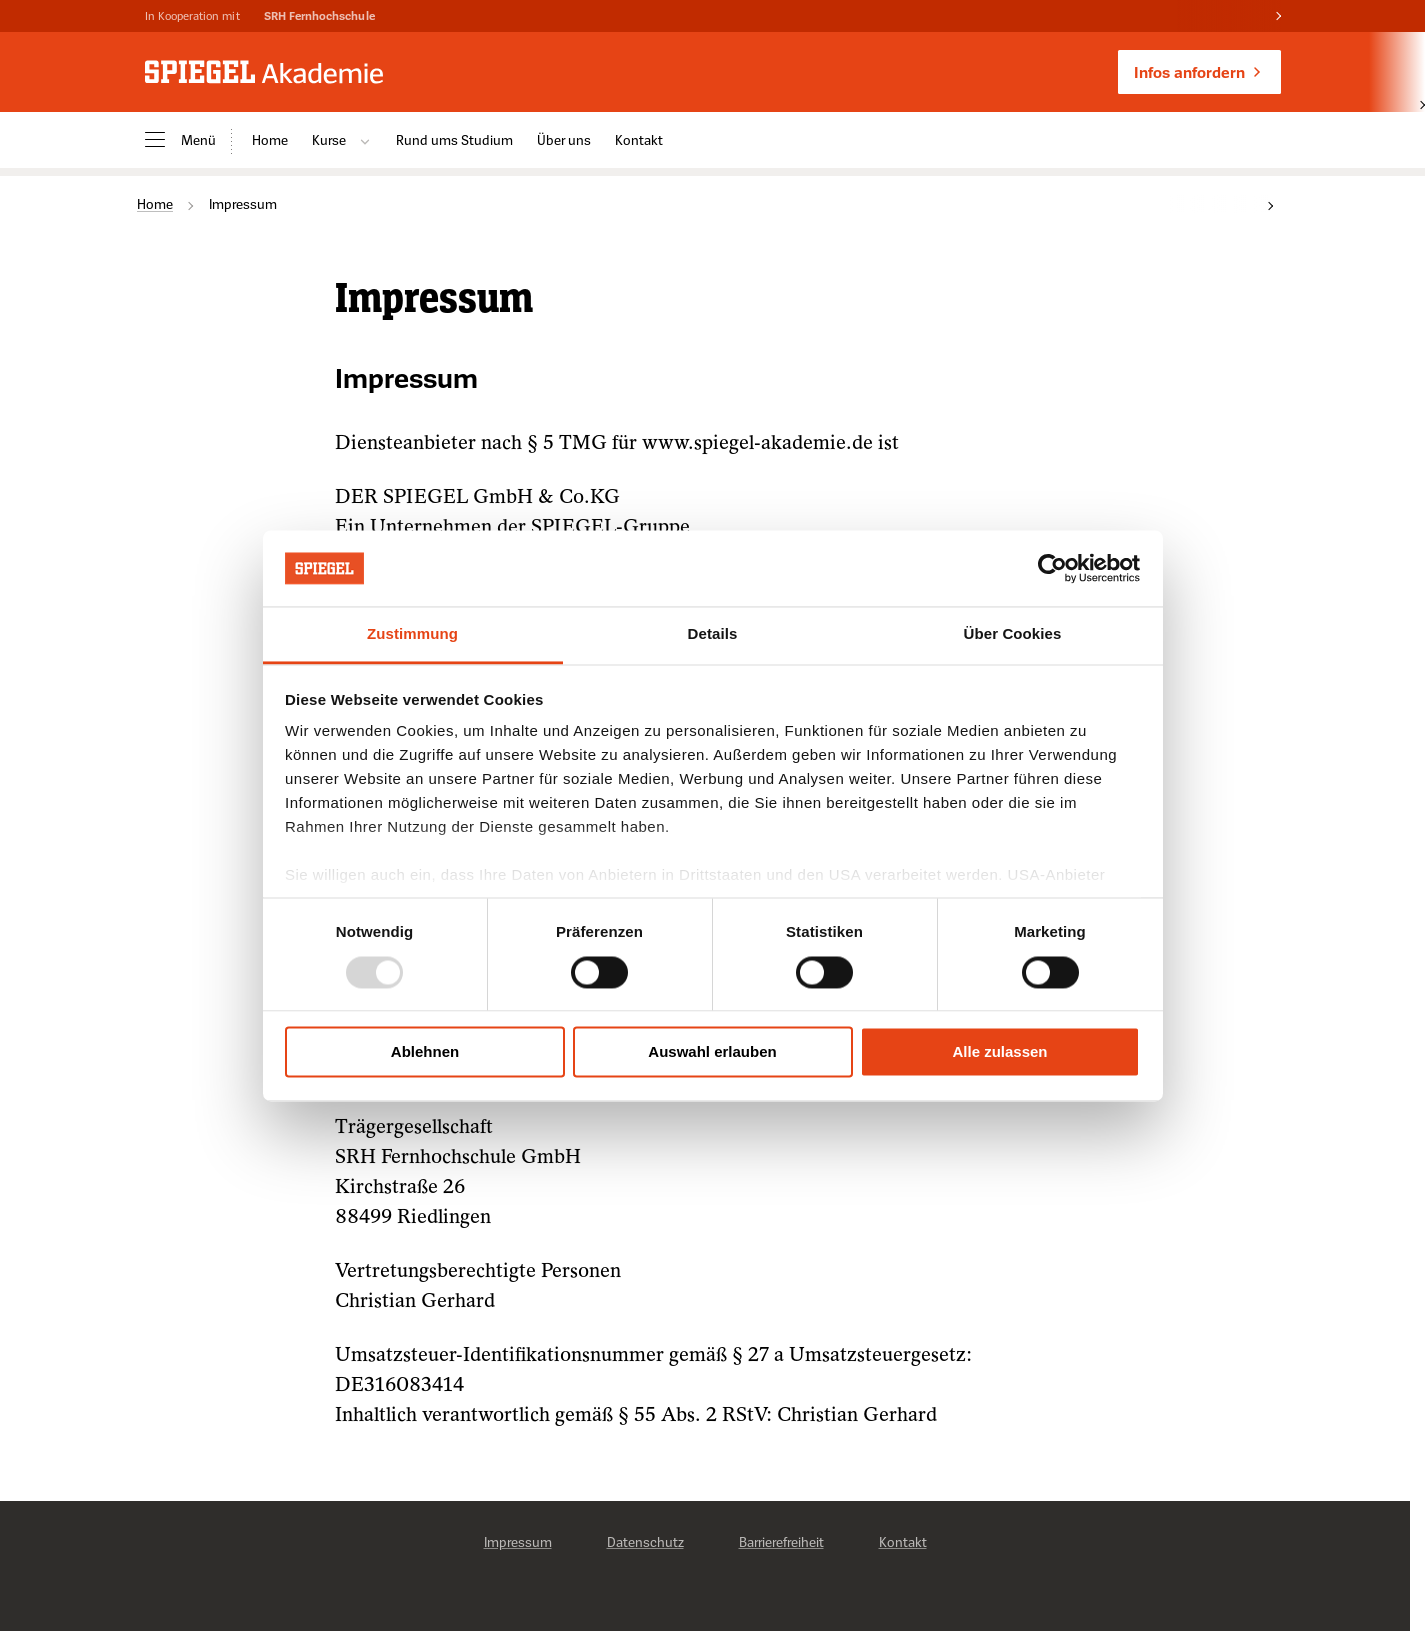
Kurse (342, 139)
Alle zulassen (999, 1052)
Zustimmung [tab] (412, 634)
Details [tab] (713, 634)
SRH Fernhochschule (319, 15)
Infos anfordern (1199, 72)
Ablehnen (425, 1052)
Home (270, 139)
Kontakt (639, 139)
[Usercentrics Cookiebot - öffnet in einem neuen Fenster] (1052, 568)
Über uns (564, 139)
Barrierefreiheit (781, 1541)
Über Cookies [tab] (1013, 634)
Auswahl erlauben (712, 1052)
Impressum (518, 1541)
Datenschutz (645, 1541)
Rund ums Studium (454, 139)
